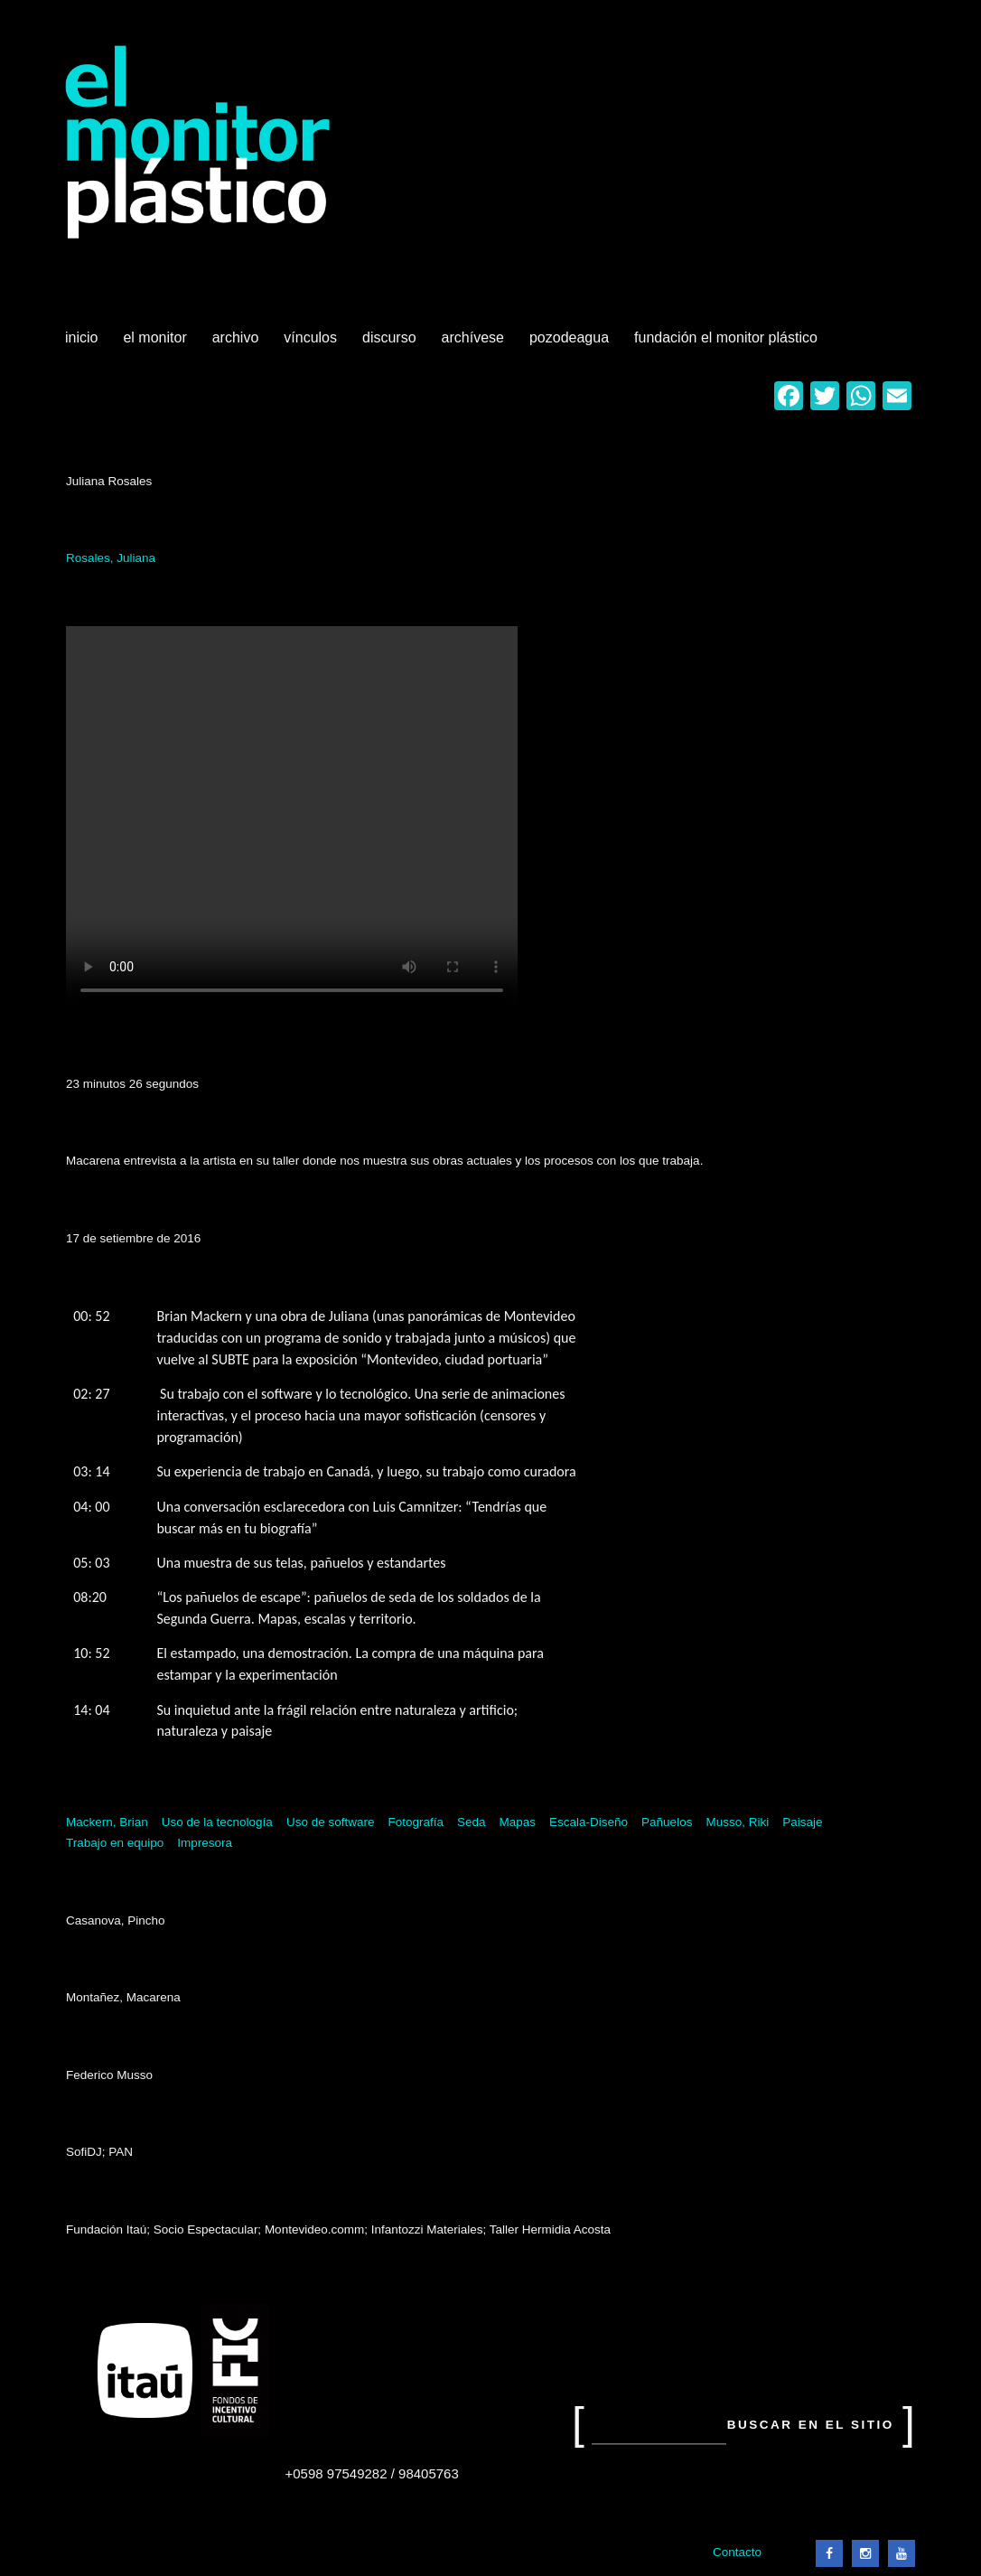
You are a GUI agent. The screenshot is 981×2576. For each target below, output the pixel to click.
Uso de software (330, 1822)
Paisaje (802, 1822)
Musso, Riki (737, 1822)
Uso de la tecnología (217, 1822)
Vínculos (312, 344)
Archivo (237, 344)
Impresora (204, 1843)
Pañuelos (666, 1822)
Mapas (518, 1822)
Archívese (473, 337)
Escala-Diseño (588, 1822)
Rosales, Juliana (110, 558)
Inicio (81, 337)
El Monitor (156, 344)
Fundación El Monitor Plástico (726, 337)
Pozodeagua (570, 344)
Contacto (737, 2552)
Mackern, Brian (107, 1822)
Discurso (389, 337)
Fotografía (416, 1822)
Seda (471, 1822)
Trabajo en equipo (115, 1843)
